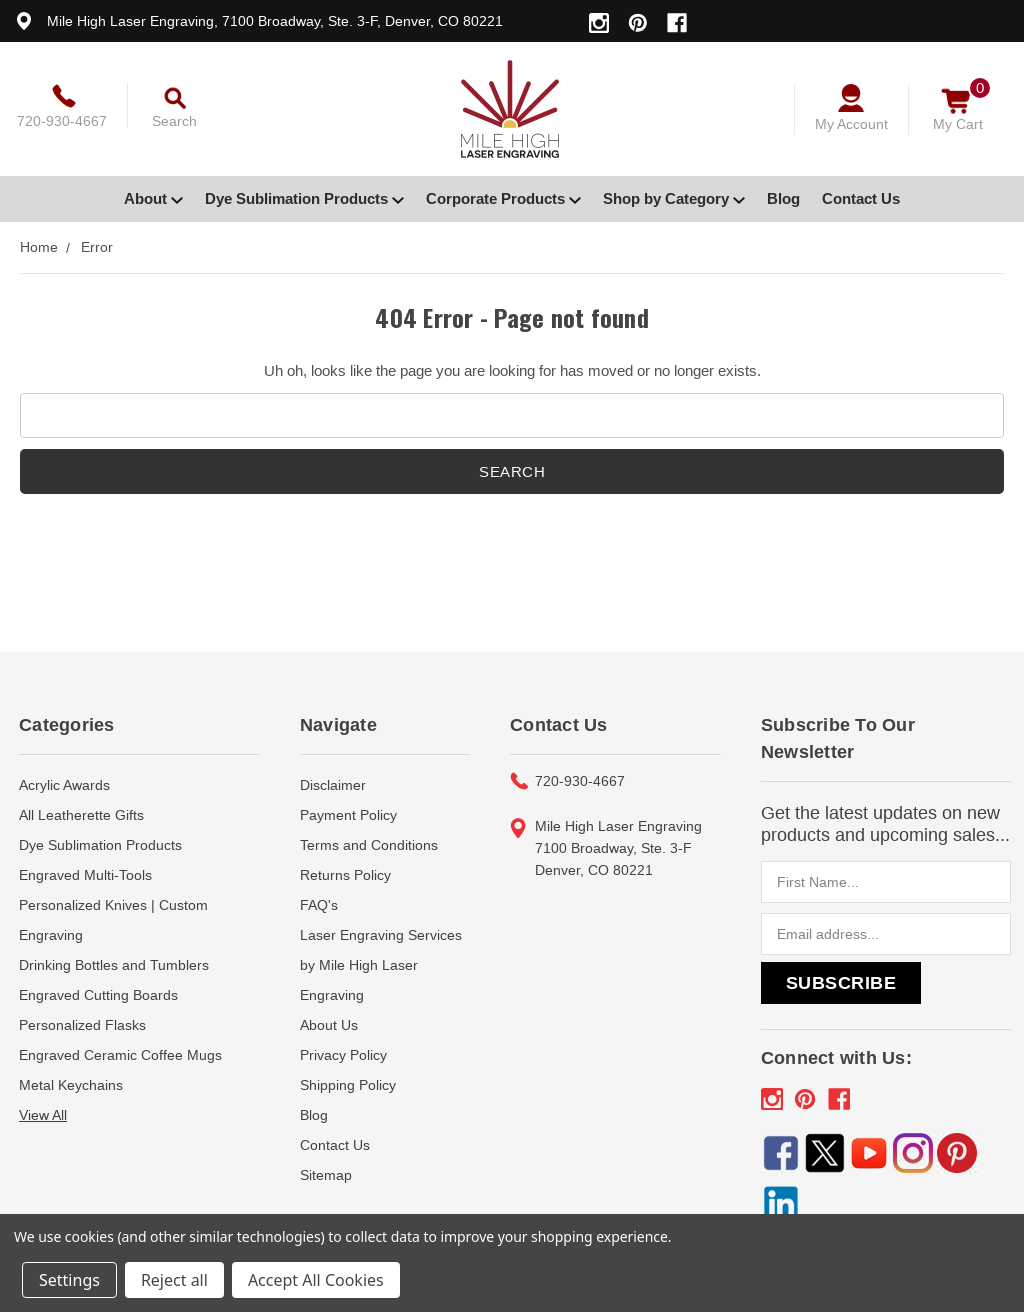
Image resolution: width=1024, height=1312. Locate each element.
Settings (69, 1280)
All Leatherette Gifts (81, 815)
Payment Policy (348, 815)
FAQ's (319, 905)
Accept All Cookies (316, 1280)
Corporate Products (503, 198)
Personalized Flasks (82, 1025)
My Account (851, 124)
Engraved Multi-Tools (85, 875)
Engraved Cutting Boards (98, 995)
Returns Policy (345, 875)
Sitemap (326, 1175)
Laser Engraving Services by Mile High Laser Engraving (381, 965)
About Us (329, 1025)
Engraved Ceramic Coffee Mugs (120, 1055)
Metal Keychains (71, 1085)
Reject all (174, 1280)
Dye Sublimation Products (304, 198)
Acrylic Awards (64, 785)
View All (43, 1115)
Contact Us (861, 198)
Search (174, 121)
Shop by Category (674, 198)
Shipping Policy (348, 1085)
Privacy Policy (343, 1055)
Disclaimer (333, 785)
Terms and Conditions (369, 845)
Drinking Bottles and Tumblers (114, 965)
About (153, 198)
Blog (783, 198)
